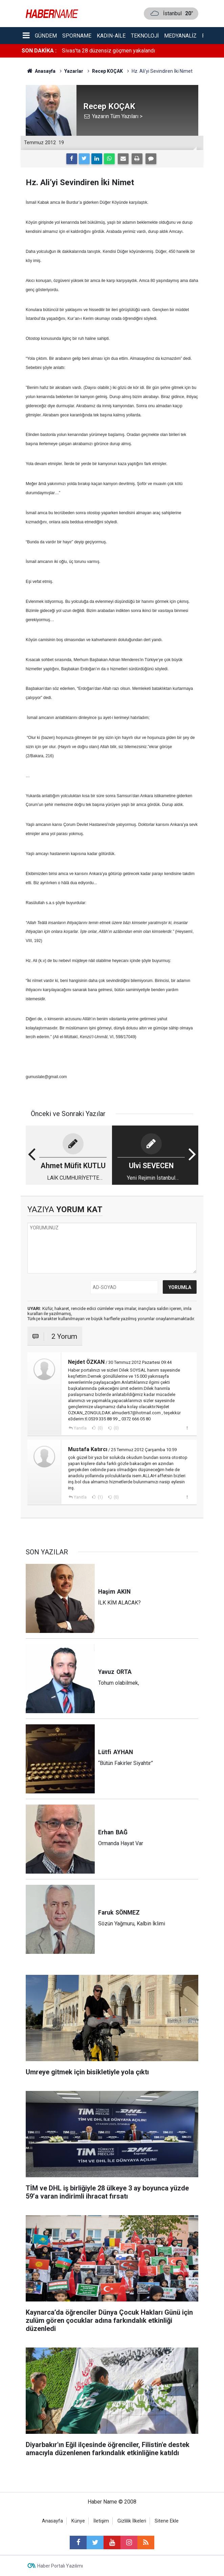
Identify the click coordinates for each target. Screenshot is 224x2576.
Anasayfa (52, 2521)
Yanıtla (80, 1428)
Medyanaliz (180, 35)
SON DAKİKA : (39, 50)
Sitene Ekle (167, 2521)
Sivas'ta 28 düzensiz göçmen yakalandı (108, 50)
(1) (100, 1497)
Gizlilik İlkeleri (131, 2521)
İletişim (101, 2521)
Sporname (76, 35)
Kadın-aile (111, 35)
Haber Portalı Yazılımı (60, 2566)
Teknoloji (145, 35)
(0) (100, 1428)
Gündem (46, 35)
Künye (78, 2521)
